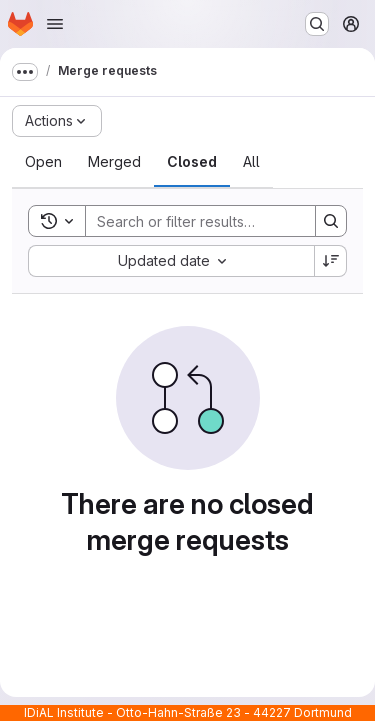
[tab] (43, 162)
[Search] (217, 221)
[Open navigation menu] (55, 24)
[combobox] (171, 261)
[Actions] (57, 121)
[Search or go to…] (317, 24)
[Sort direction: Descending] (331, 261)
